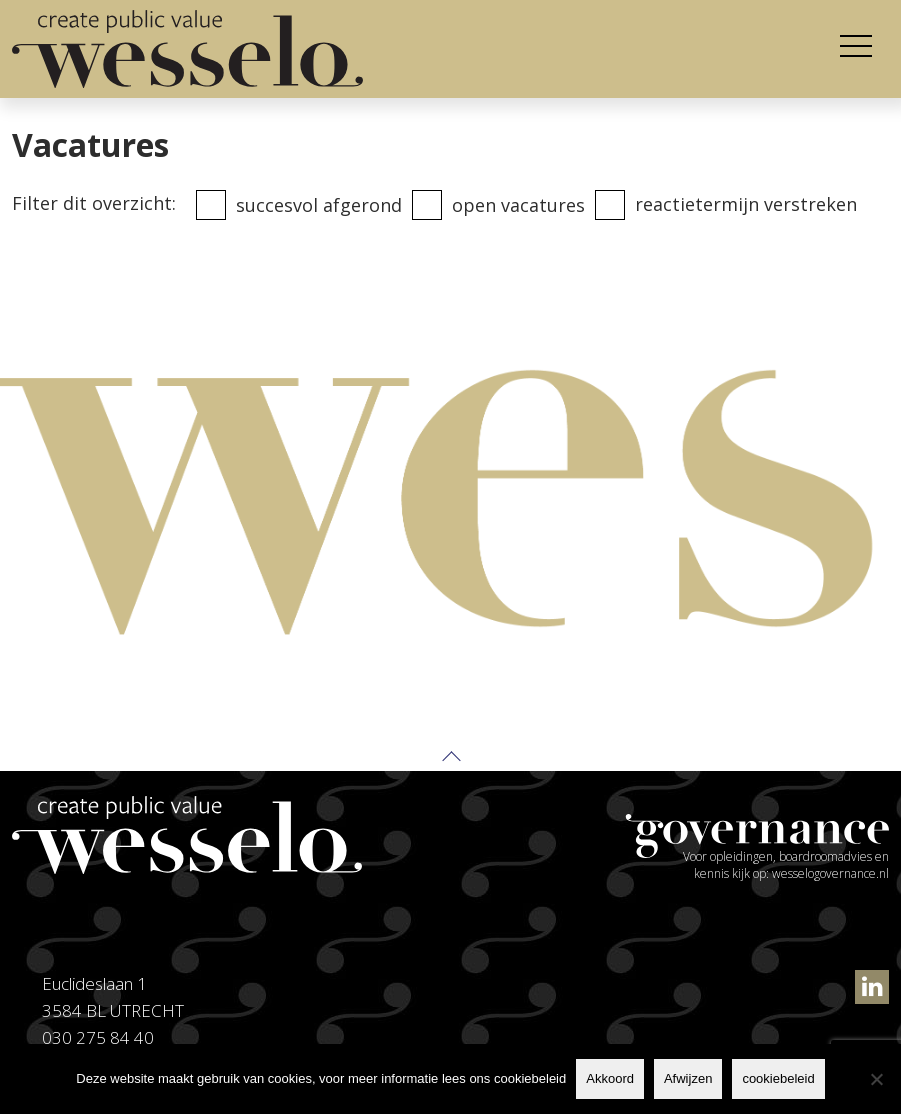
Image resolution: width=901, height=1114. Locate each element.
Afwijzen (688, 1078)
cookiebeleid (778, 1078)
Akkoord (610, 1078)
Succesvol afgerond (319, 205)
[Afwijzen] (876, 1079)
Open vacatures (518, 205)
